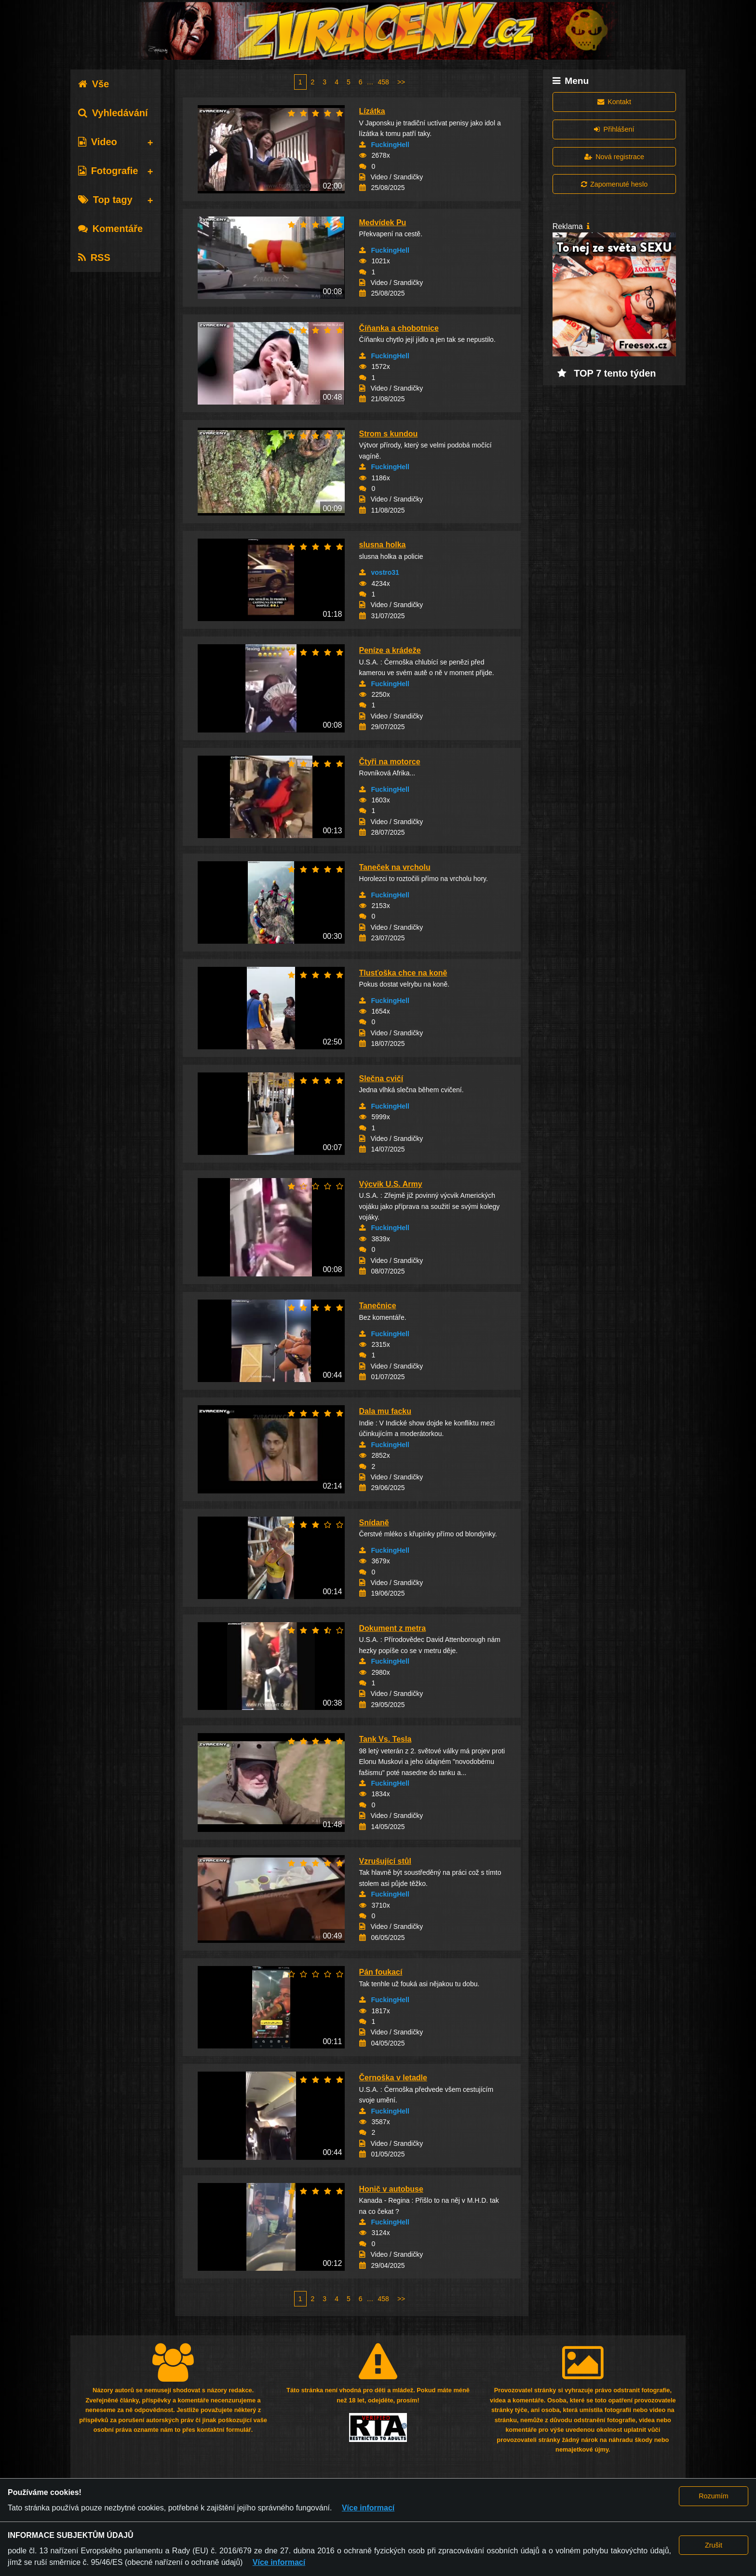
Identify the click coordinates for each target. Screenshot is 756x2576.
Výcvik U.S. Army (390, 1184)
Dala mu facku (385, 1411)
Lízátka (372, 111)
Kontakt (614, 102)
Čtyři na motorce (389, 762)
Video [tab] (97, 141)
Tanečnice (377, 1306)
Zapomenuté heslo (614, 184)
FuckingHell (390, 145)
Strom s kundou (388, 434)
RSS (94, 257)
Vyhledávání (113, 113)
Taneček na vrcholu (395, 867)
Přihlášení (614, 129)
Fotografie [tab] (108, 170)
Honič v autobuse (391, 2189)
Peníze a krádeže (390, 650)
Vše (93, 84)
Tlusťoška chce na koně (403, 973)
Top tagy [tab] (105, 199)
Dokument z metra (392, 1628)
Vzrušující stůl (385, 1861)
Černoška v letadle (393, 2078)
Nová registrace (614, 157)
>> (401, 82)
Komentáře (110, 228)
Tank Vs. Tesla (385, 1739)
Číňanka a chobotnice (399, 328)
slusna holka (382, 545)
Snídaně (374, 1522)
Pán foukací (381, 1972)
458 (383, 82)
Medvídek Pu (382, 222)
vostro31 (385, 572)
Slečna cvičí (381, 1078)
